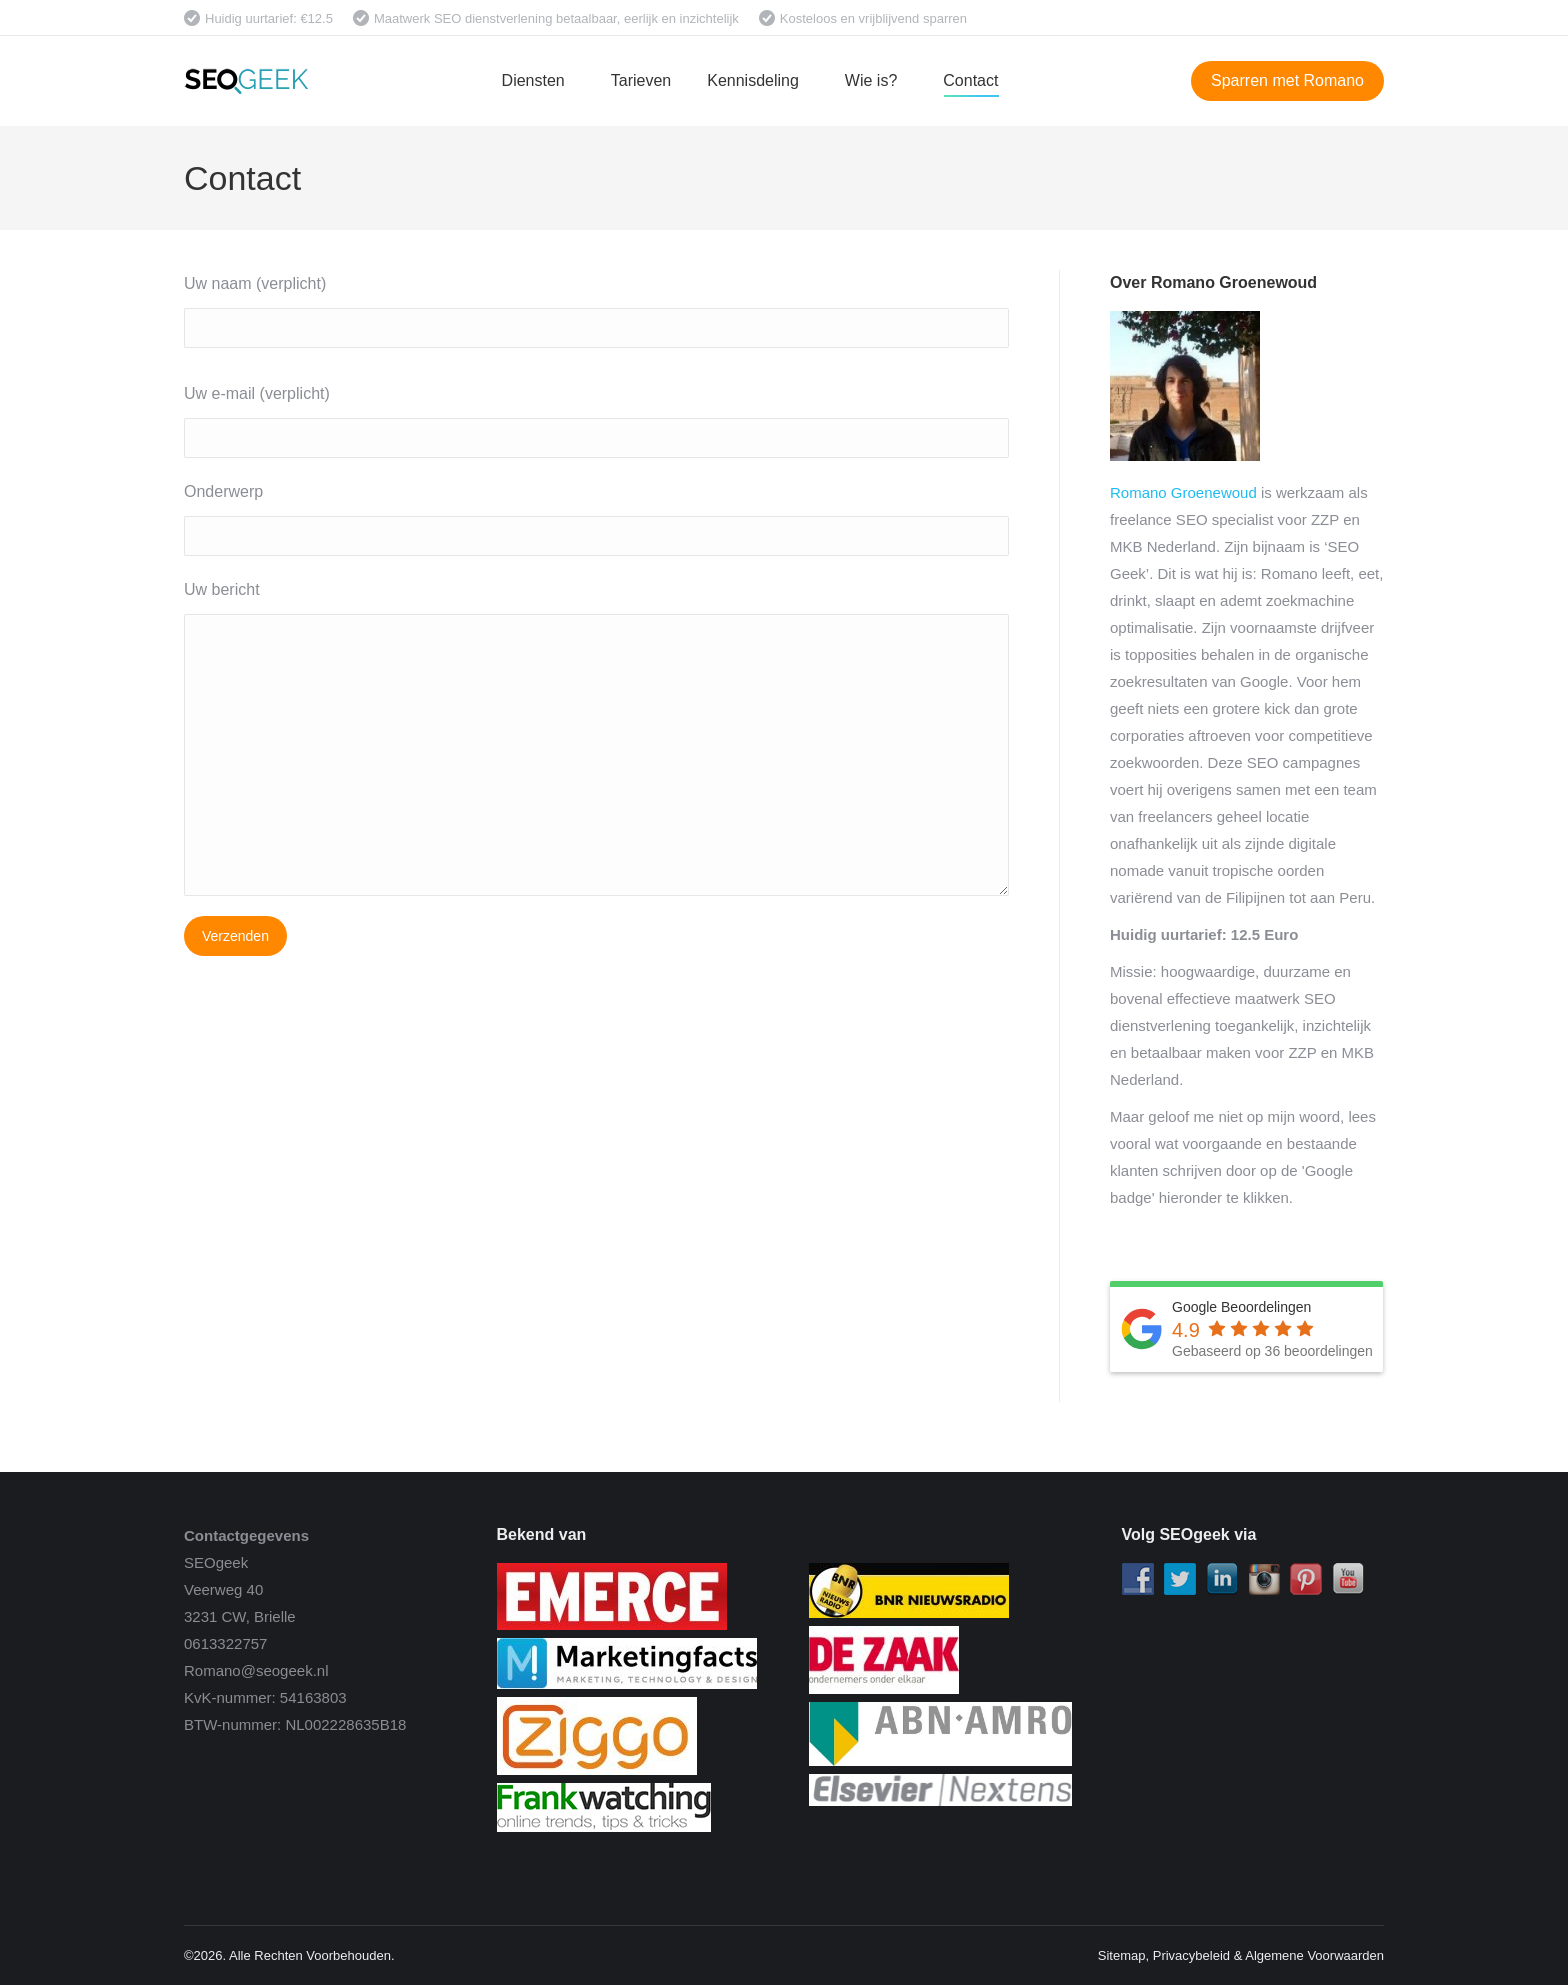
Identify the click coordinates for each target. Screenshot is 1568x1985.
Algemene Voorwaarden (1314, 1955)
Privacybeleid (1191, 1955)
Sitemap (1122, 1955)
